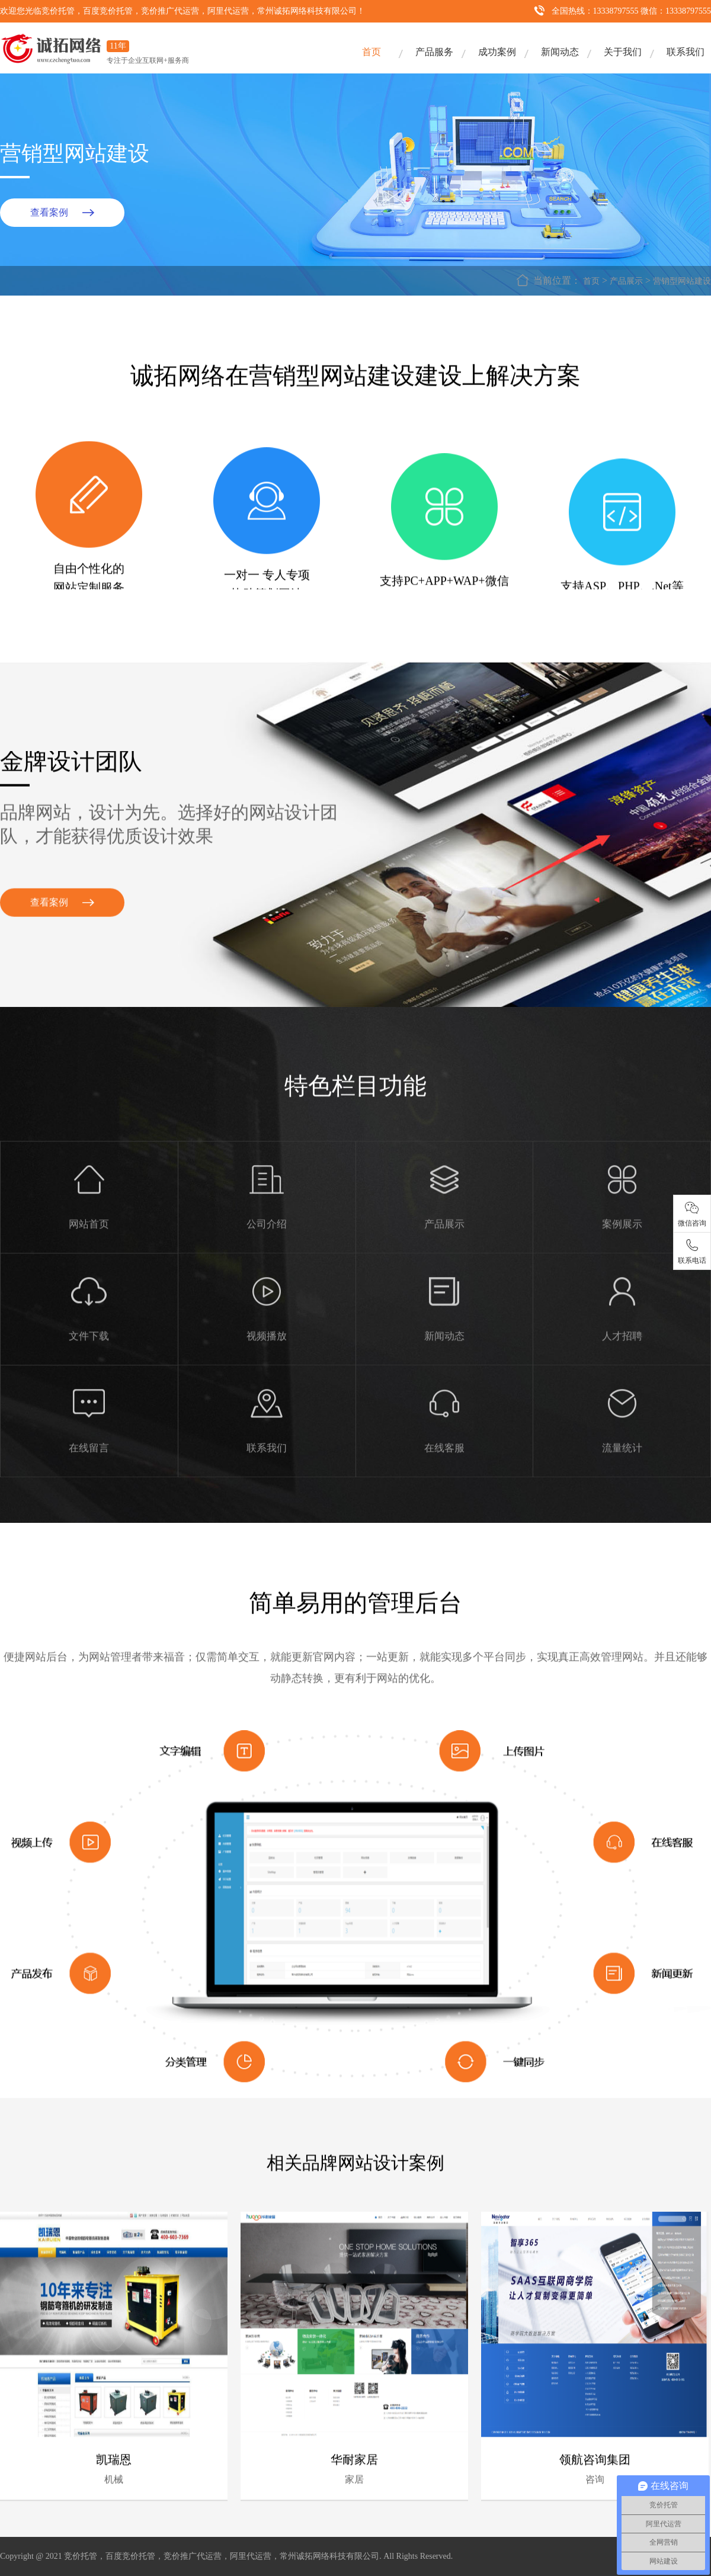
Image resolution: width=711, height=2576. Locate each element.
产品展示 (626, 281)
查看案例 (49, 212)
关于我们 (623, 52)
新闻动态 (560, 52)
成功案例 (497, 52)
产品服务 (434, 52)
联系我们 (685, 52)
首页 (371, 52)
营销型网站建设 (682, 281)
